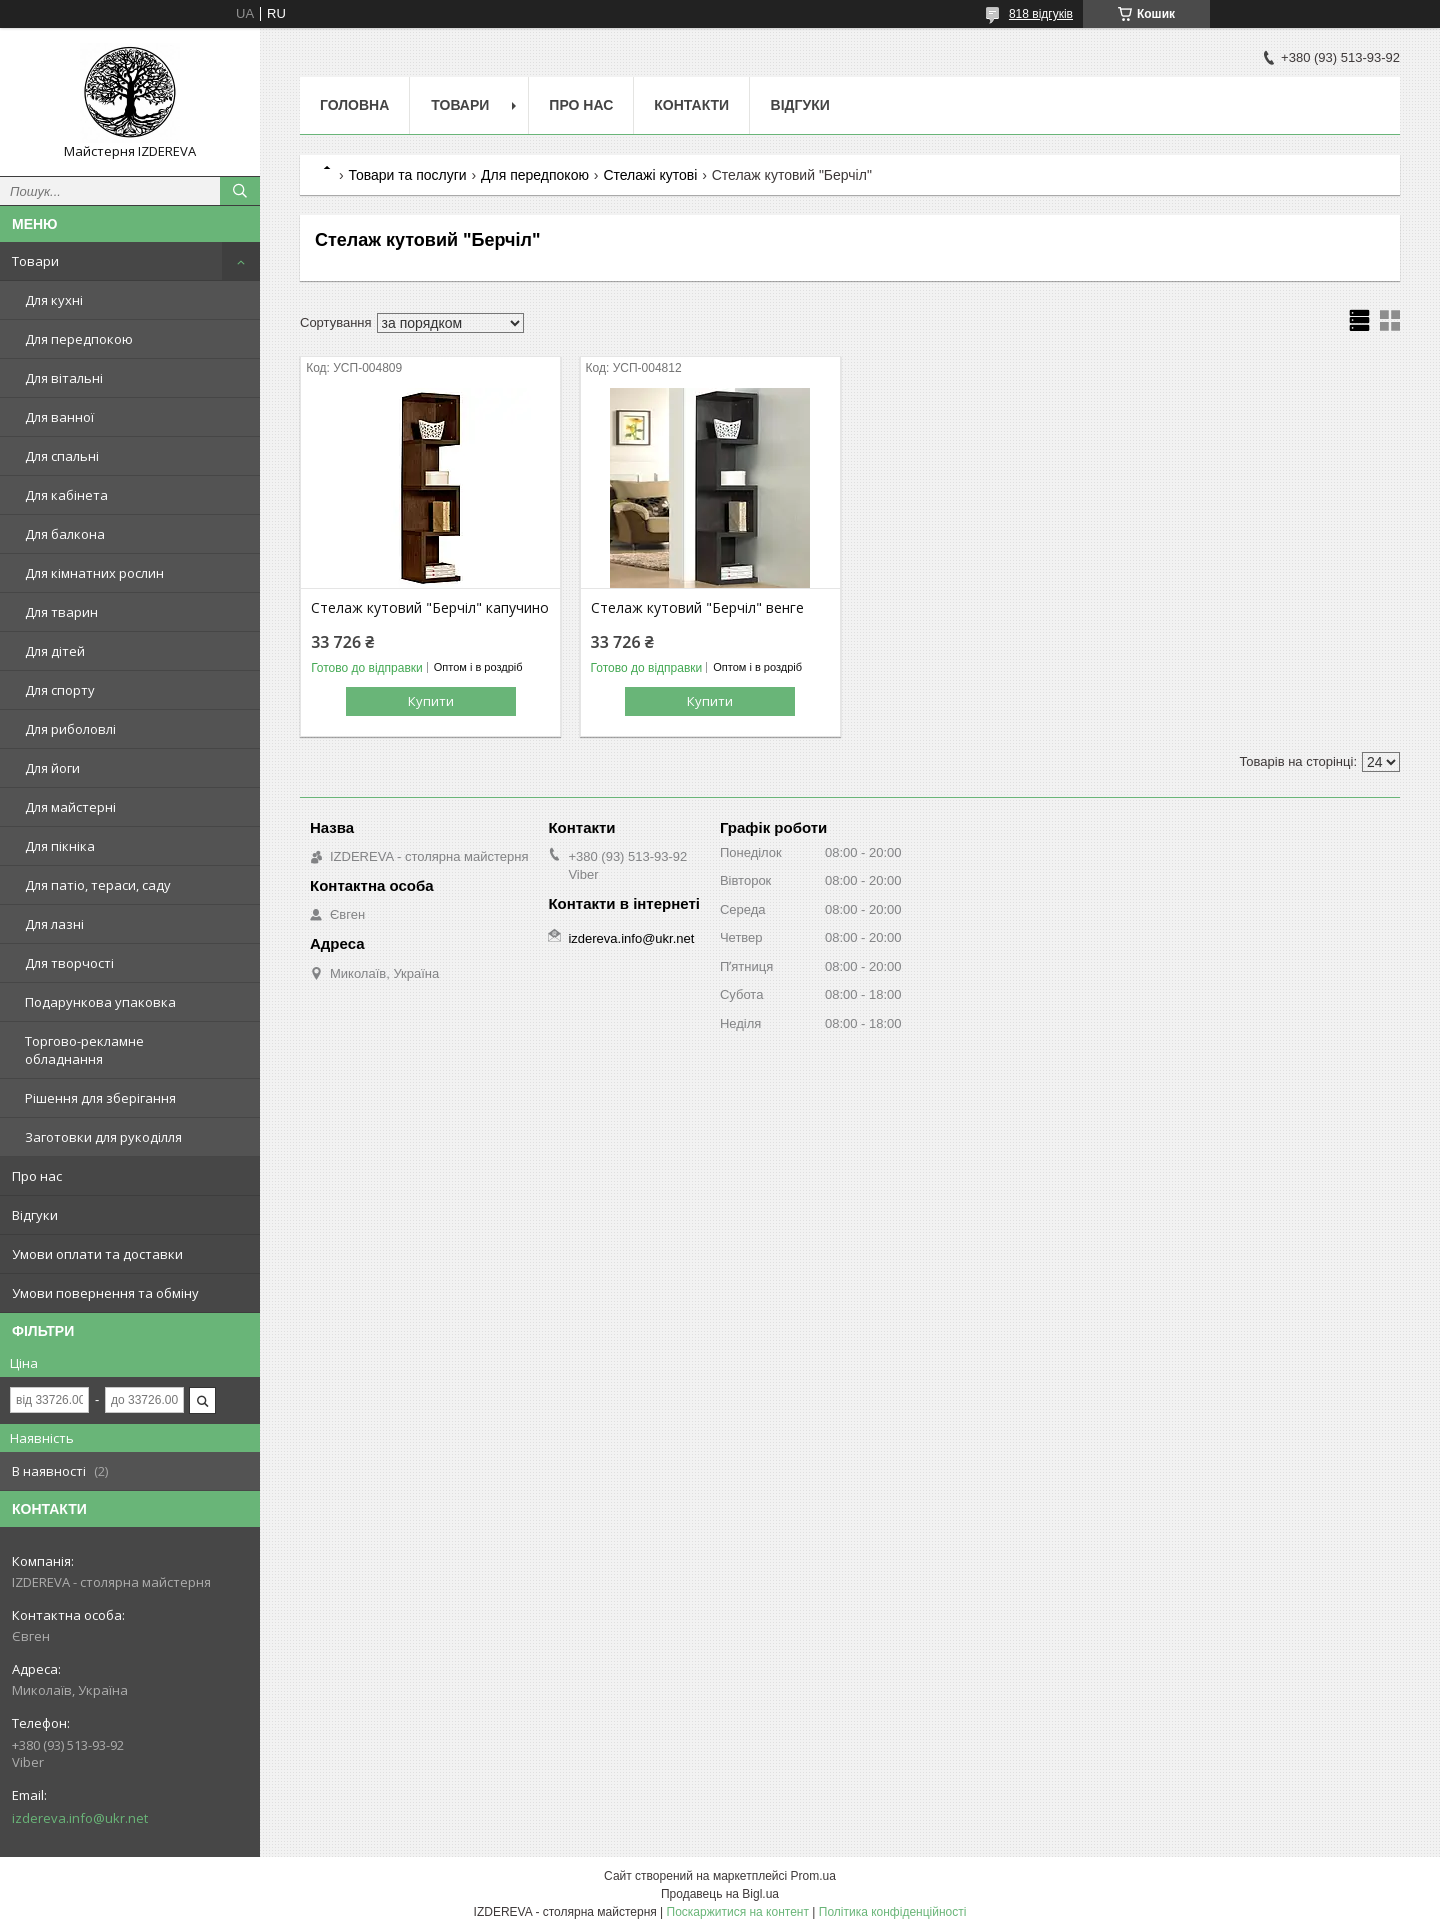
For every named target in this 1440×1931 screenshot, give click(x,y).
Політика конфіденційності (893, 1912)
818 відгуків (1041, 14)
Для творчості (69, 963)
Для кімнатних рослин (94, 573)
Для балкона (65, 534)
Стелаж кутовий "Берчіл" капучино (430, 608)
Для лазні (54, 924)
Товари (35, 261)
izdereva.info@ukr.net (80, 1818)
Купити (431, 701)
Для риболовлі (70, 729)
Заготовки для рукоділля (103, 1137)
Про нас (37, 1176)
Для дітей (55, 651)
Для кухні (54, 300)
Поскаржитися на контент (738, 1912)
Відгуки (35, 1215)
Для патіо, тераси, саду (98, 885)
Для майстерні (70, 807)
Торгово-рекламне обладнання (84, 1050)
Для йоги (52, 768)
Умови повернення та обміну (105, 1293)
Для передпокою (79, 339)
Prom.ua (813, 1876)
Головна (354, 105)
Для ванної (59, 417)
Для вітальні (64, 378)
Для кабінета (66, 495)
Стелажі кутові (650, 175)
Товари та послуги (407, 175)
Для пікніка (60, 846)
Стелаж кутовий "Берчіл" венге (697, 608)
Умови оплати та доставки (97, 1254)
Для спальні (62, 456)
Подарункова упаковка (100, 1002)
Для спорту (60, 690)
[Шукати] (240, 191)
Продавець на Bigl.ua (720, 1894)
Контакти (691, 105)
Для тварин (61, 612)
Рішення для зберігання (100, 1098)
